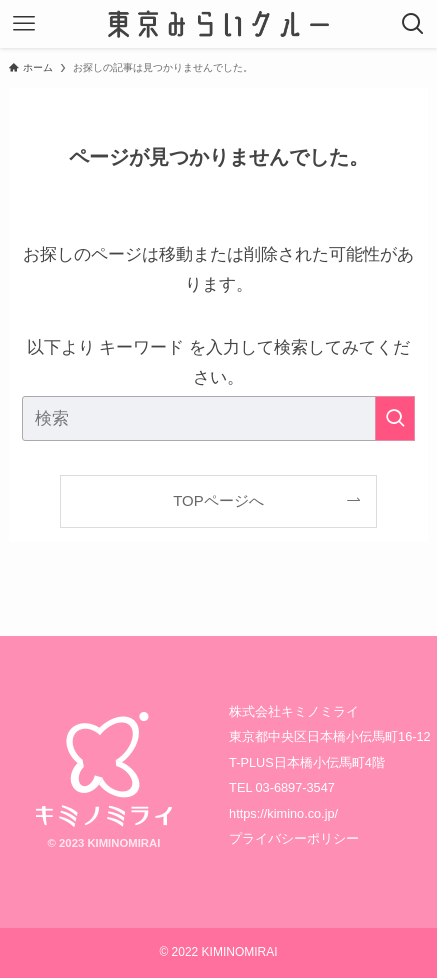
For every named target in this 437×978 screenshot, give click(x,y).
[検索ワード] (218, 418)
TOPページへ (218, 500)
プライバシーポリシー (294, 838)
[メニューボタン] (24, 24)
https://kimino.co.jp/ (283, 813)
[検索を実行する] (395, 418)
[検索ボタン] (413, 24)
